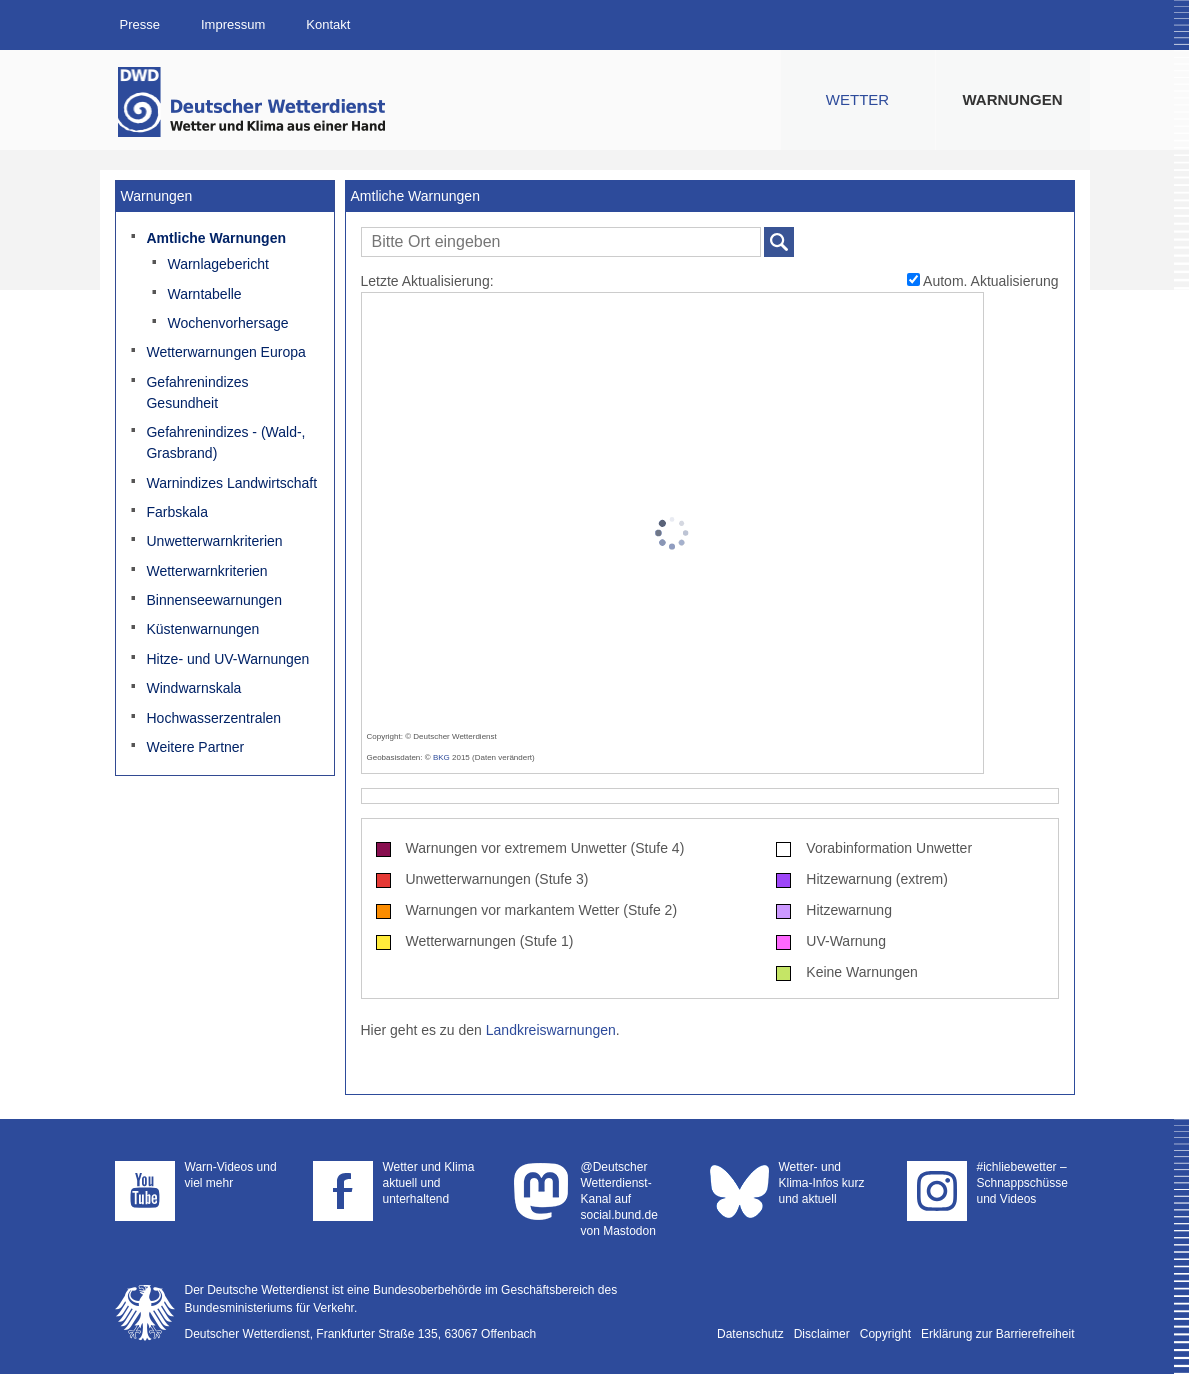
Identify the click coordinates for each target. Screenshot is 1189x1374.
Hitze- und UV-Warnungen (227, 659)
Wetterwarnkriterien (206, 571)
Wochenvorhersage (227, 323)
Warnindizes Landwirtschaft (231, 483)
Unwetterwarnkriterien (214, 541)
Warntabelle (204, 294)
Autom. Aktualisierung (983, 281)
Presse (140, 24)
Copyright (885, 1334)
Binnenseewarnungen (213, 600)
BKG (441, 757)
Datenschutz (750, 1334)
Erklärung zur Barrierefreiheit (997, 1334)
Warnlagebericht (217, 264)
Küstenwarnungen (202, 629)
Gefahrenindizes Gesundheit (197, 392)
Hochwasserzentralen (213, 718)
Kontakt (328, 24)
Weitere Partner (195, 747)
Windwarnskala (193, 688)
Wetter (857, 99)
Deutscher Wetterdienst (253, 102)
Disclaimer (822, 1334)
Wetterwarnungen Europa (225, 352)
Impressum (233, 24)
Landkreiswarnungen (551, 1030)
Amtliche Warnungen (216, 238)
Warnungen (1013, 99)
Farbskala (176, 512)
